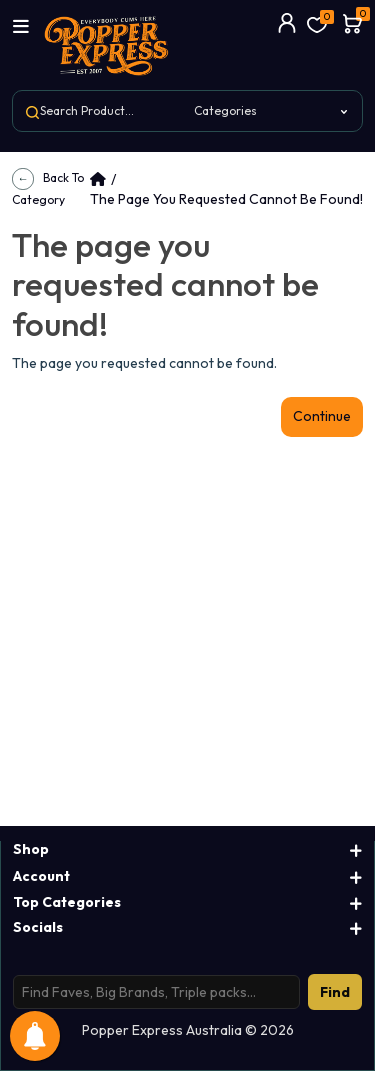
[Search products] (156, 992)
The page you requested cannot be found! (226, 199)
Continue (322, 416)
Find (335, 992)
